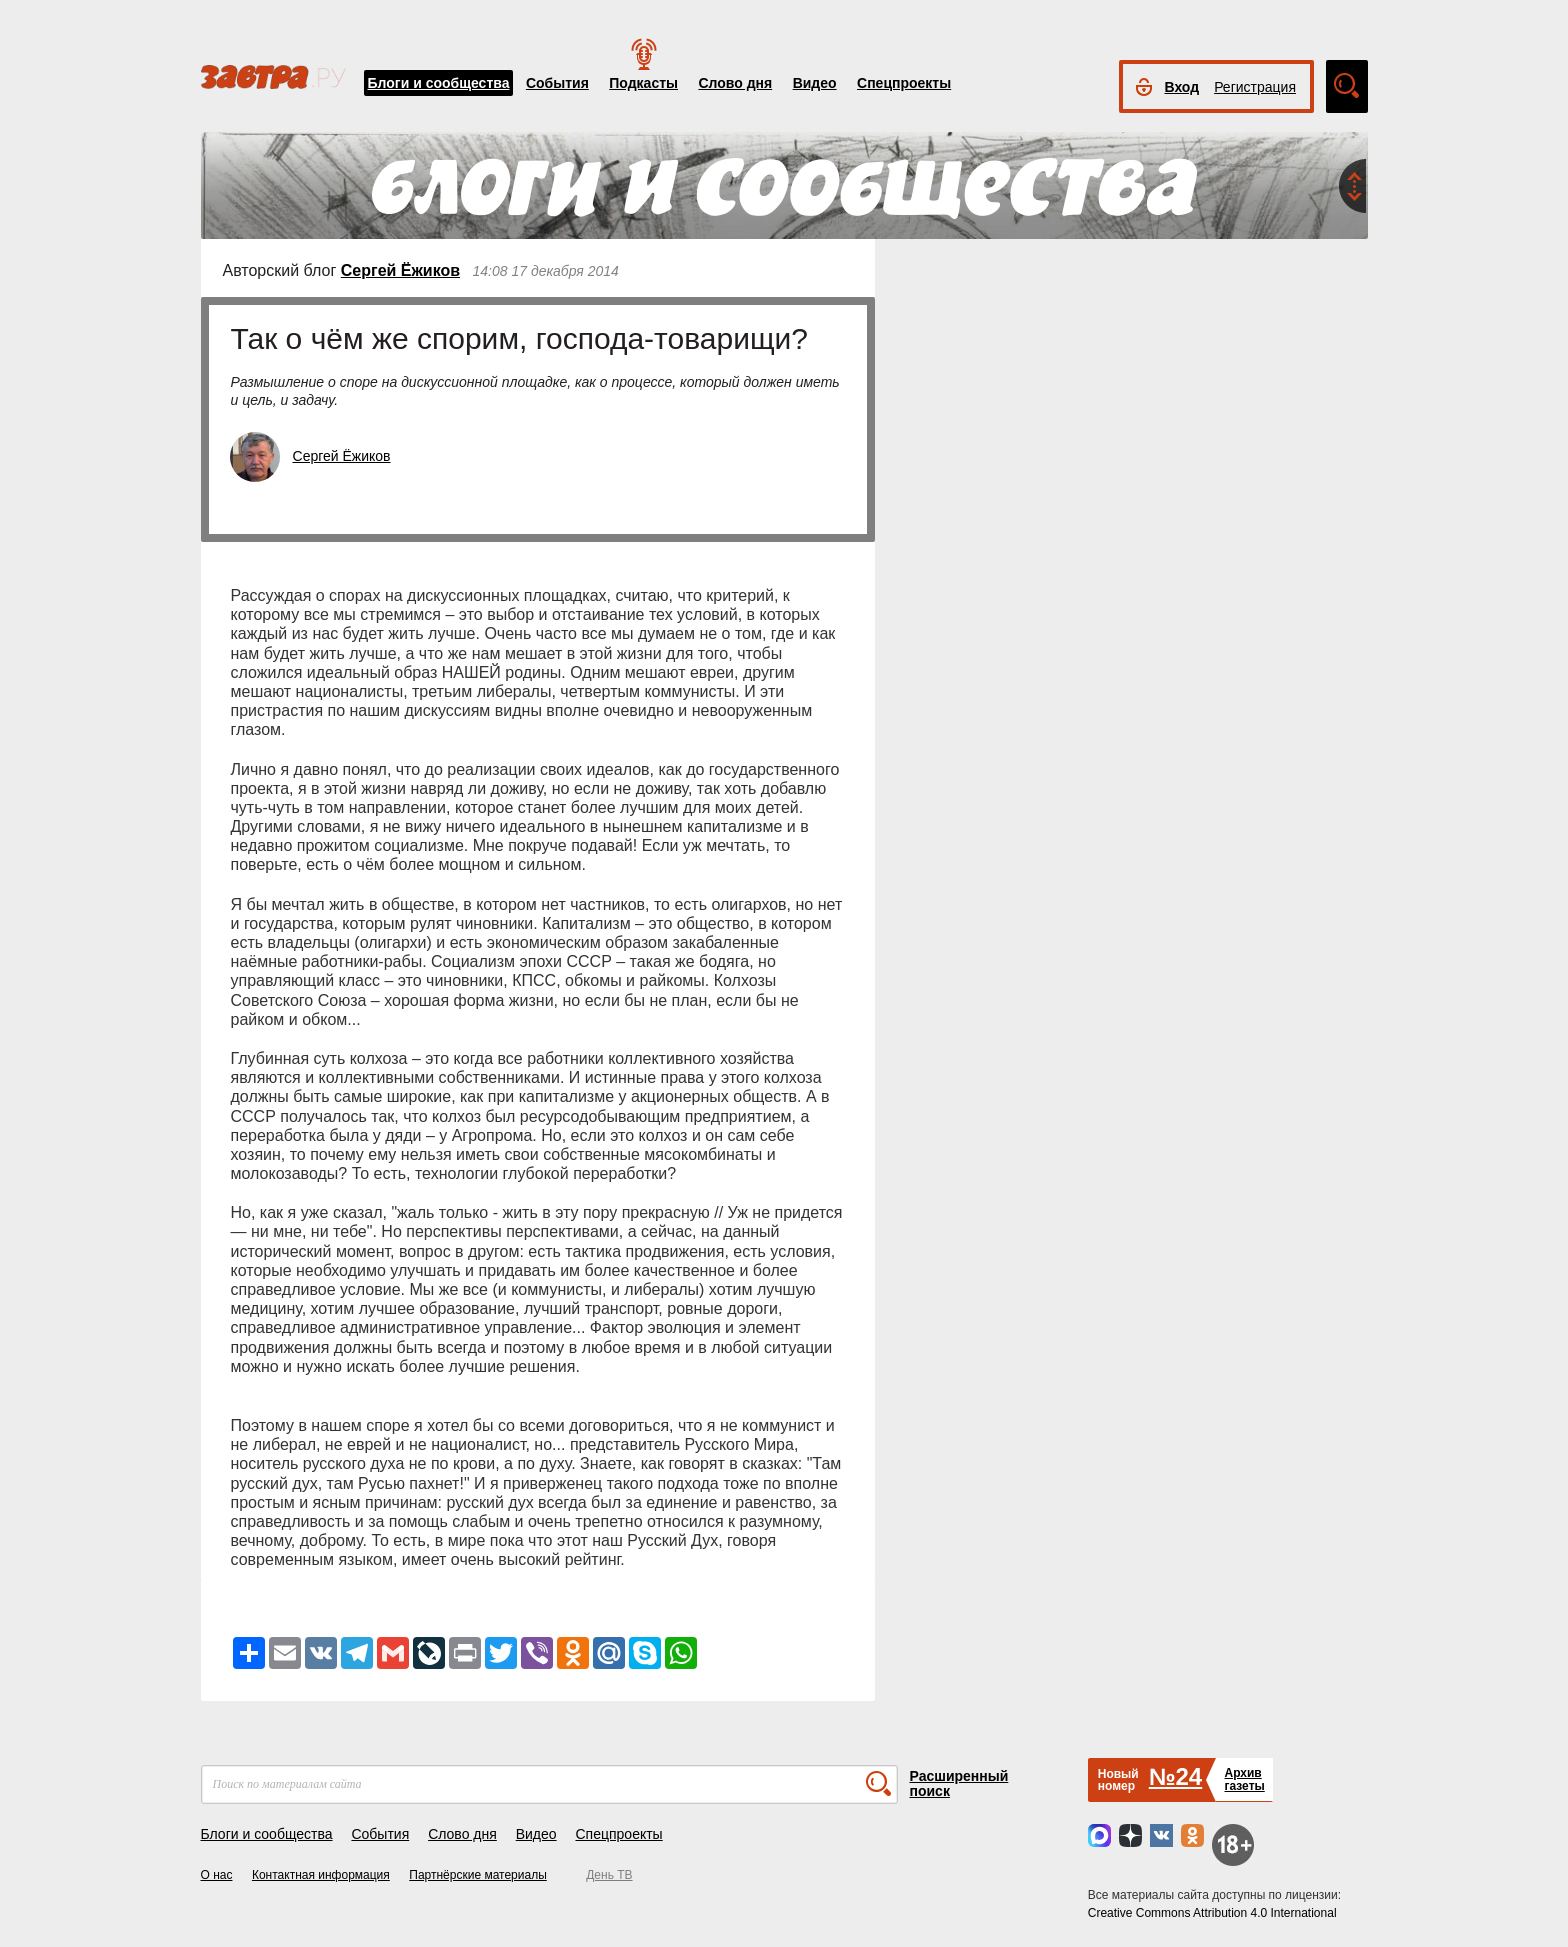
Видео (815, 83)
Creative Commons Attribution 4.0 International (1212, 1913)
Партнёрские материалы (478, 1875)
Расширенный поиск (959, 1783)
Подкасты (643, 83)
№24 (1175, 1776)
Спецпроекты (904, 83)
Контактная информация (321, 1875)
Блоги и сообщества (439, 83)
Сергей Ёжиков (400, 270)
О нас (217, 1875)
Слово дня (735, 83)
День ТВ (609, 1875)
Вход (1182, 87)
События (557, 83)
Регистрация (1255, 87)
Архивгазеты (1244, 1779)
